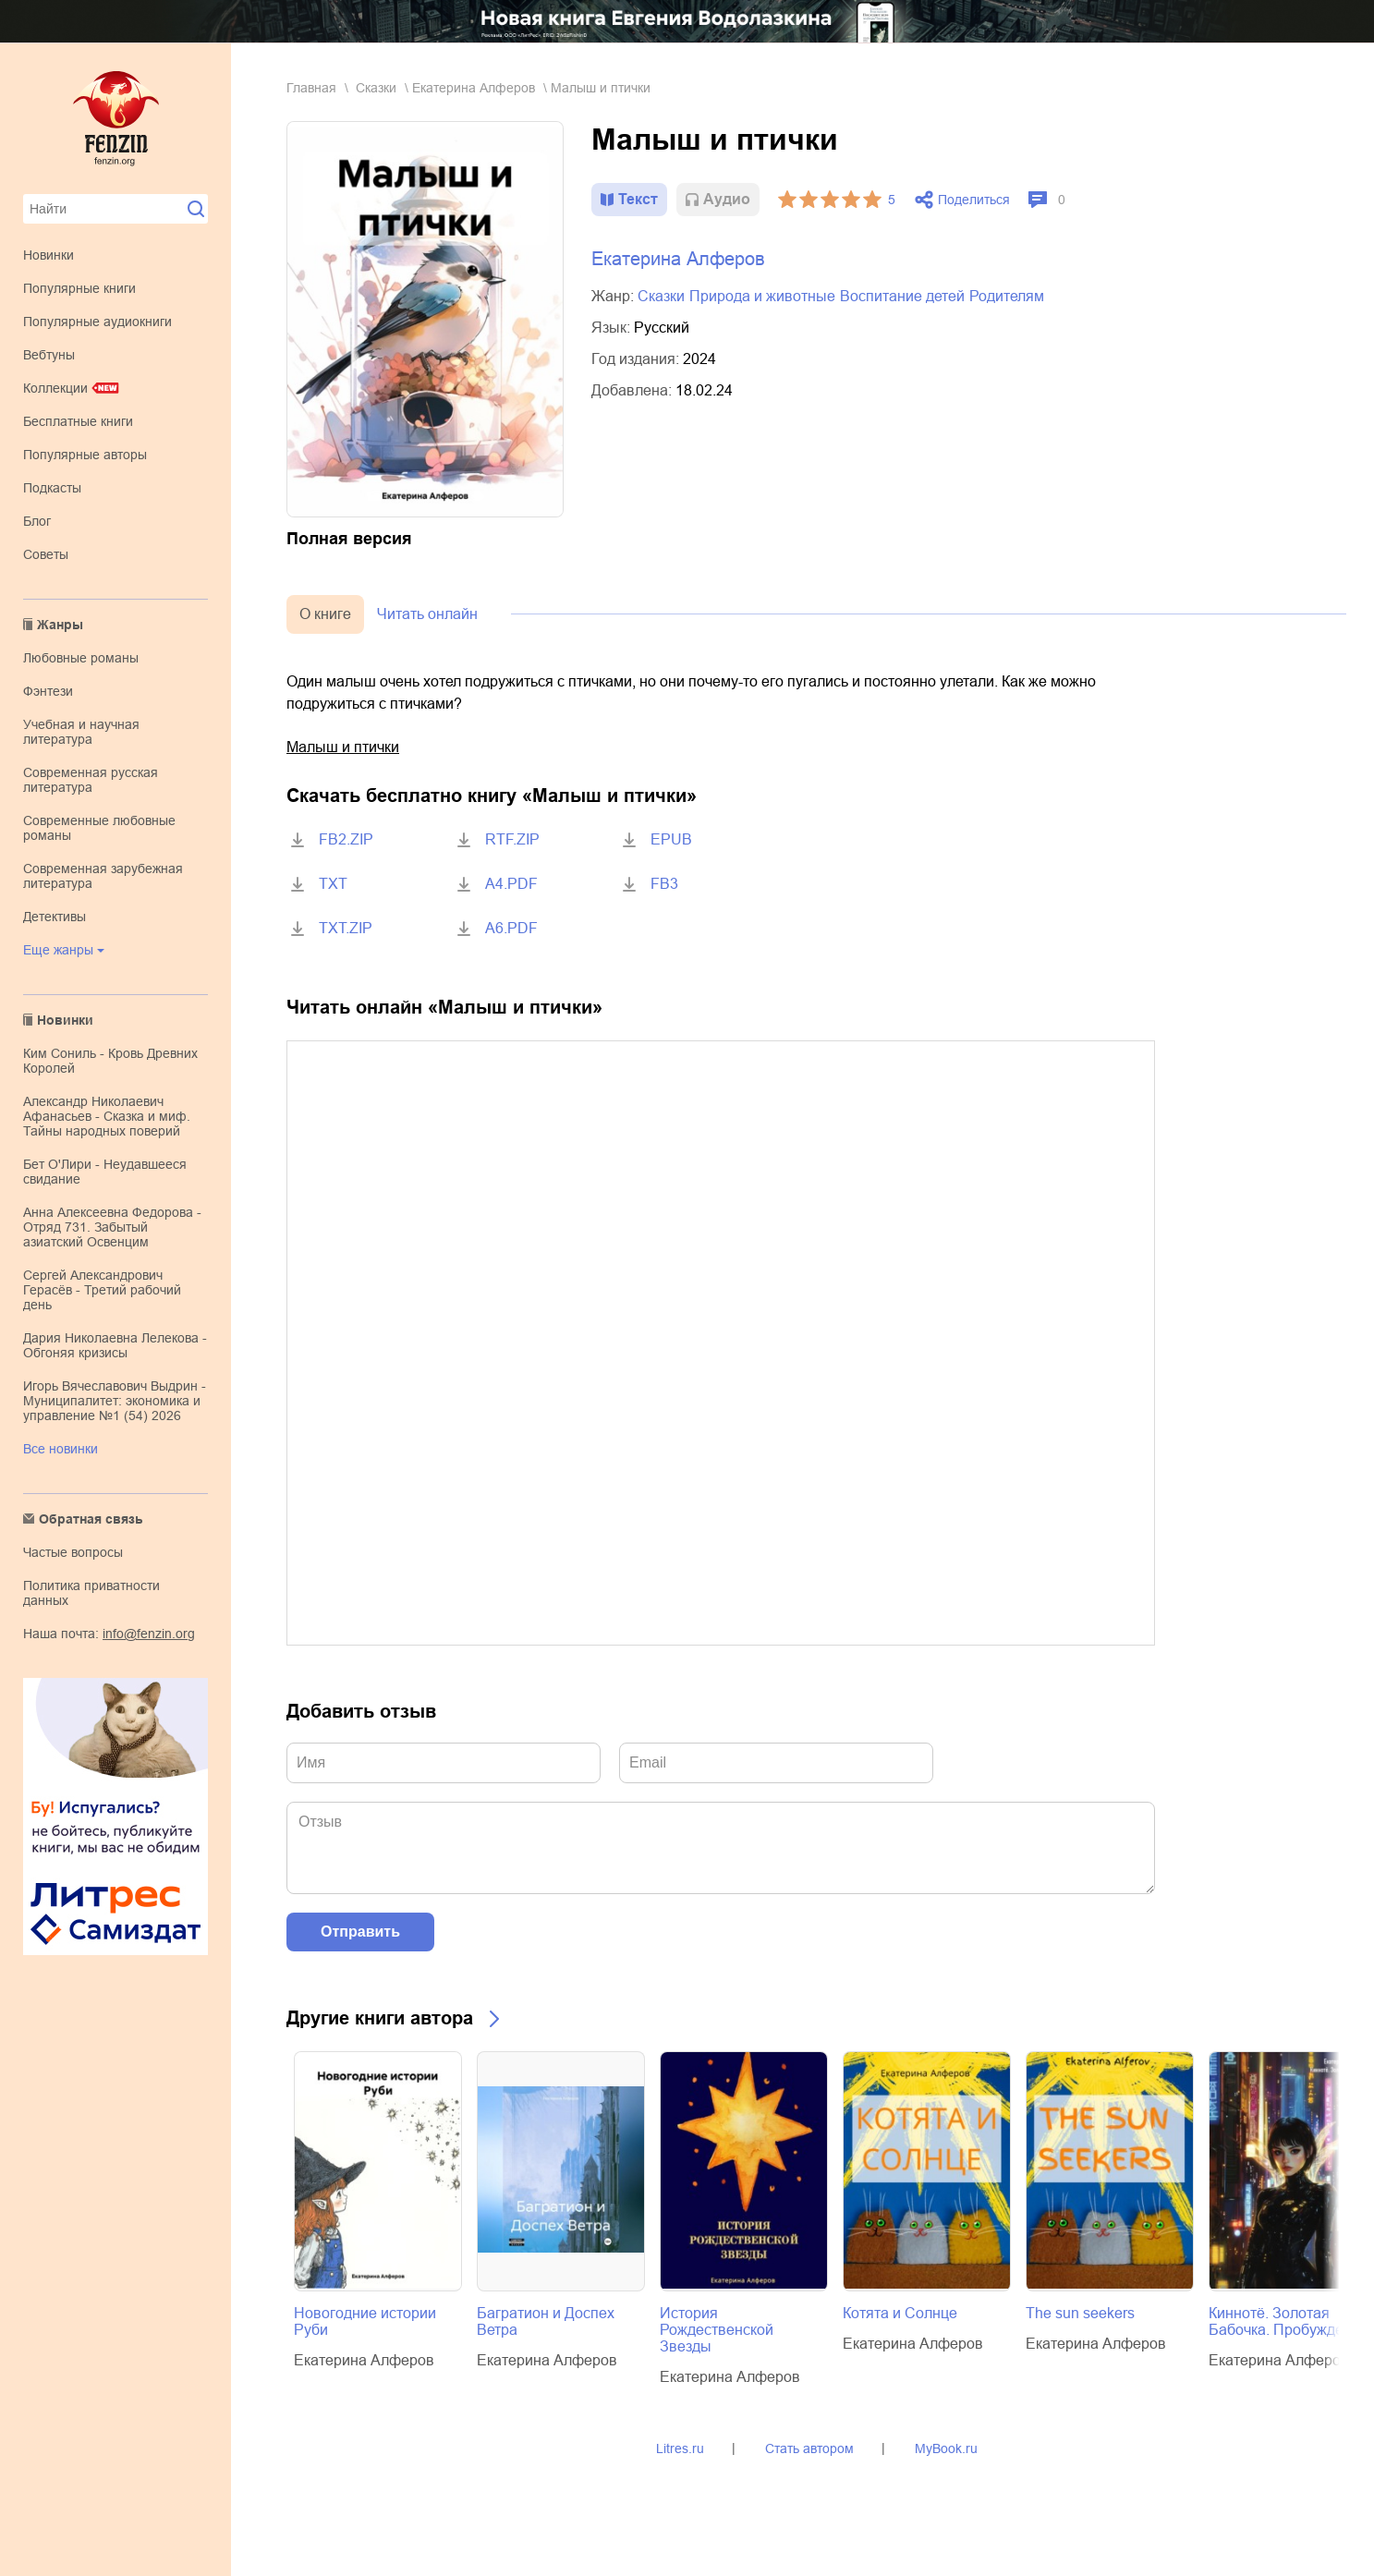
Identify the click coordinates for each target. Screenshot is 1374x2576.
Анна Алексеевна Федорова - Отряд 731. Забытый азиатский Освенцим (112, 1227)
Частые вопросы (73, 1552)
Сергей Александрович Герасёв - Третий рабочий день (102, 1290)
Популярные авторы (85, 454)
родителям (1006, 296)
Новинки (48, 255)
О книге (325, 614)
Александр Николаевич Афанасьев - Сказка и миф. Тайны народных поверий (106, 1116)
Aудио (726, 199)
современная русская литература (90, 780)
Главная (311, 87)
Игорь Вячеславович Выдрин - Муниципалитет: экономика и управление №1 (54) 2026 (114, 1401)
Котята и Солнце (900, 2313)
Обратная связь (91, 1519)
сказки (376, 87)
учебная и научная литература (81, 732)
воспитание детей (902, 296)
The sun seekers (1080, 2313)
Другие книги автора (379, 2018)
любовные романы (81, 657)
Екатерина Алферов (473, 87)
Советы (45, 554)
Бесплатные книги (78, 421)
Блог (37, 521)
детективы (54, 916)
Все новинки (60, 1448)
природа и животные (762, 296)
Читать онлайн (427, 614)
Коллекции (55, 388)
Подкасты (52, 487)
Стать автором (809, 2448)
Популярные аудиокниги (97, 321)
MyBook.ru (946, 2448)
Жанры (60, 624)
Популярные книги (79, 288)
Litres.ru (680, 2448)
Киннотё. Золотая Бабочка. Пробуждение (1288, 2321)
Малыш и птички (342, 747)
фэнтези (48, 691)
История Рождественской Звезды (716, 2329)
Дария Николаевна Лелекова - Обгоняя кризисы (115, 1345)
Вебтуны (49, 354)
